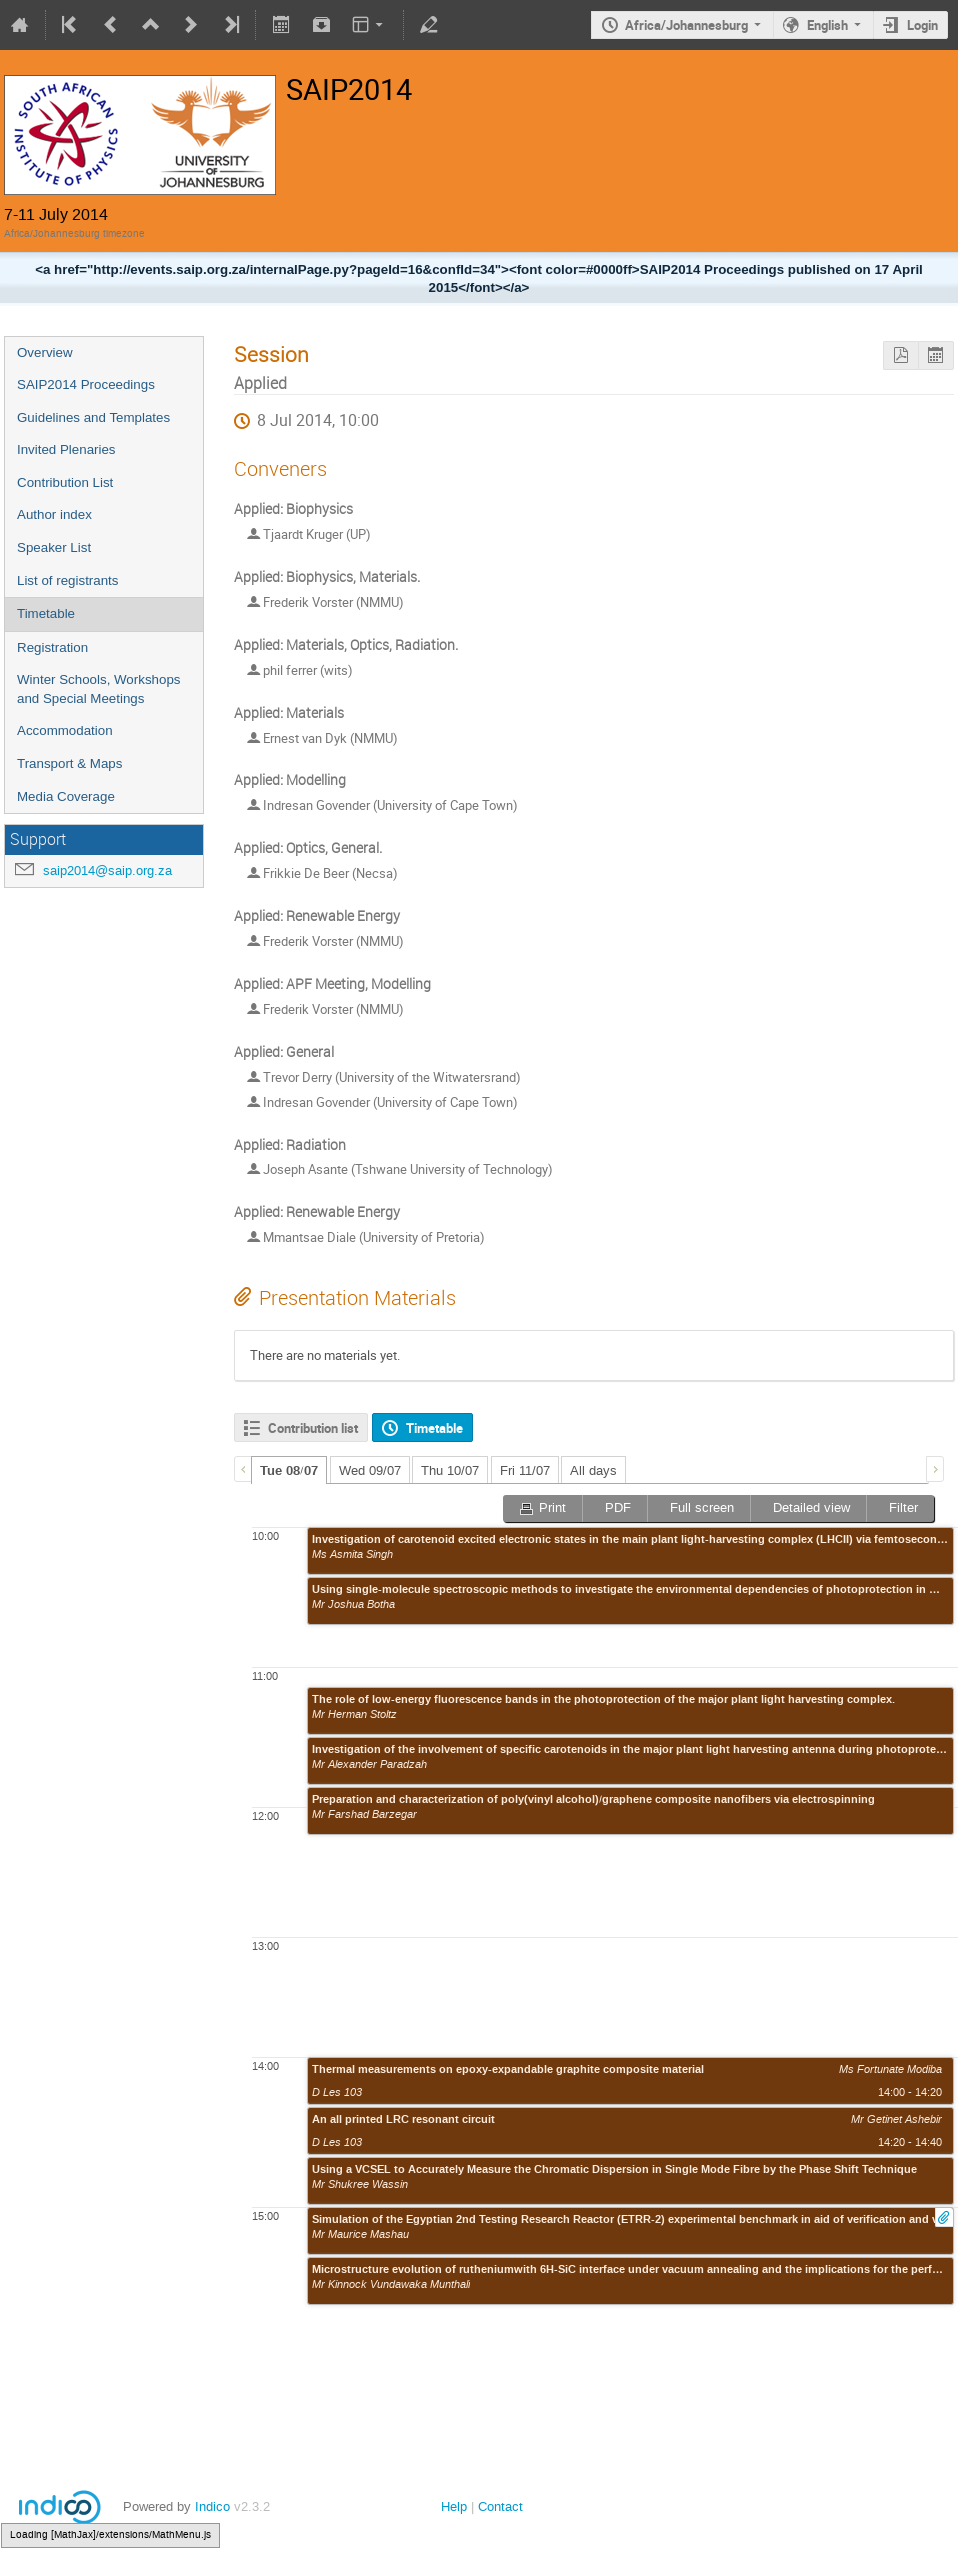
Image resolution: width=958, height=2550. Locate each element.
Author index (54, 514)
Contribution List (65, 482)
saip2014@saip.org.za (107, 870)
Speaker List (54, 547)
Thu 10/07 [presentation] (450, 1470)
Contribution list (313, 1428)
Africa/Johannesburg (686, 25)
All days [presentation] (593, 1470)
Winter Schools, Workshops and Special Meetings (98, 689)
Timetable (46, 613)
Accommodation (65, 730)
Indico (212, 2506)
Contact (500, 2506)
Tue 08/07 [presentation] (289, 1471)
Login (922, 25)
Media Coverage (66, 796)
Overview (45, 352)
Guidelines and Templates (93, 417)
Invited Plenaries (66, 449)
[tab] (289, 1470)
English (827, 25)
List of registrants (67, 580)
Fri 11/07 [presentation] (525, 1470)
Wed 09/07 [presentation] (370, 1470)
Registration (52, 647)
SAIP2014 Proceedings (86, 384)
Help (454, 2506)
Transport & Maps (69, 763)
